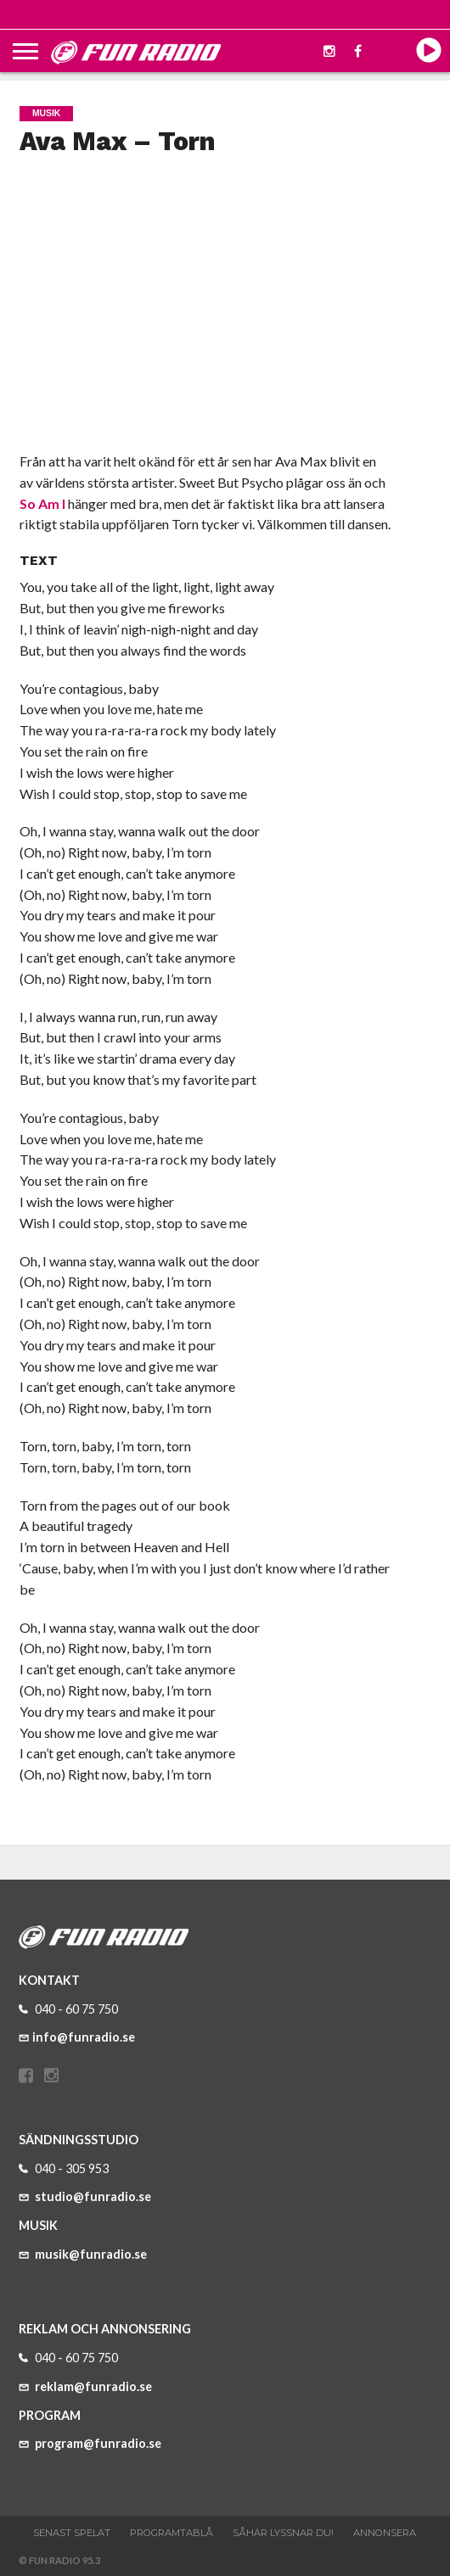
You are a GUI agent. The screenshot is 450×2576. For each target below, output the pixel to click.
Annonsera (384, 2533)
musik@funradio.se (83, 2254)
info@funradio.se (77, 2037)
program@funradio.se (90, 2443)
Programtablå (171, 2533)
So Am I (42, 503)
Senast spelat (71, 2533)
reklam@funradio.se (85, 2386)
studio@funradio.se (85, 2196)
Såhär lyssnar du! (283, 2533)
